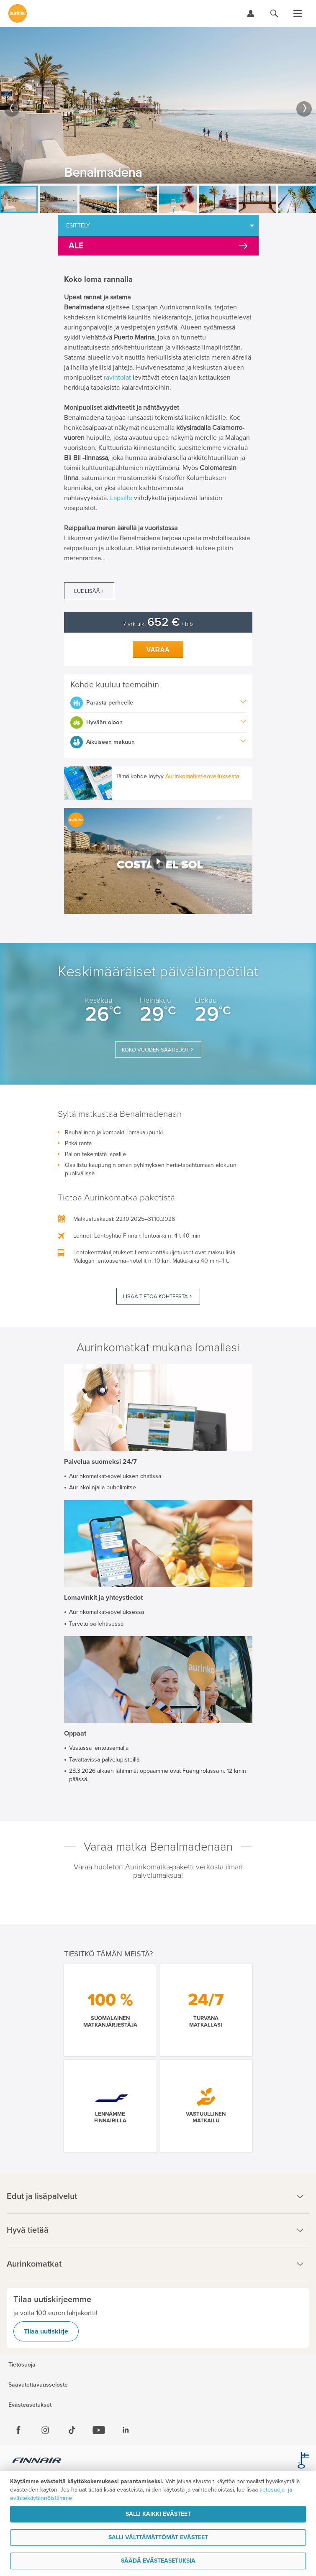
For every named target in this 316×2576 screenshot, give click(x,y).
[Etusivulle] (17, 13)
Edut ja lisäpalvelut (158, 2196)
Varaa (158, 650)
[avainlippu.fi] (303, 2461)
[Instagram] (45, 2430)
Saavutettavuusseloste (38, 2385)
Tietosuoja (22, 2365)
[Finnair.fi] (37, 2461)
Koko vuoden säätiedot (155, 1050)
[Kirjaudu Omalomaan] (251, 13)
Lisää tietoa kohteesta (155, 1296)
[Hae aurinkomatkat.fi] (274, 13)
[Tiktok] (72, 2430)
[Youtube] (98, 2430)
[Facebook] (18, 2430)
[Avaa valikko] (298, 13)
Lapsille (121, 498)
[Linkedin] (125, 2430)
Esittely (78, 225)
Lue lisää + (89, 591)
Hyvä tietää (158, 2230)
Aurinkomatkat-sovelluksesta (202, 776)
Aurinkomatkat (158, 2264)
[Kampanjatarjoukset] (158, 245)
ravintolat (117, 377)
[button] (158, 861)
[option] (158, 105)
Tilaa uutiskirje (46, 2331)
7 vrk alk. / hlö (158, 624)
